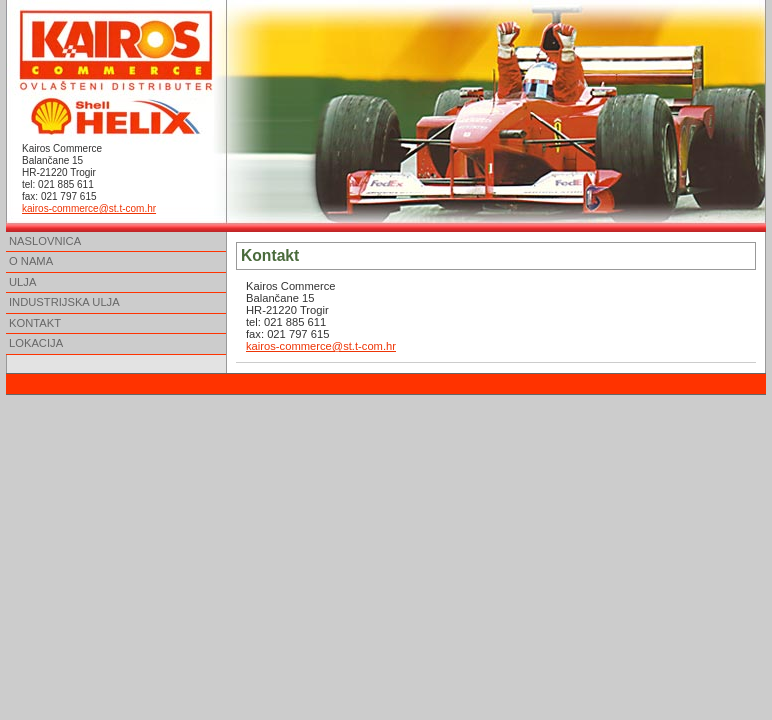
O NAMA (31, 261)
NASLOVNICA (45, 241)
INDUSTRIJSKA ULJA (64, 302)
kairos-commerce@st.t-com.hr (89, 208)
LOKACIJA (36, 343)
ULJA (22, 282)
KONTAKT (35, 323)
